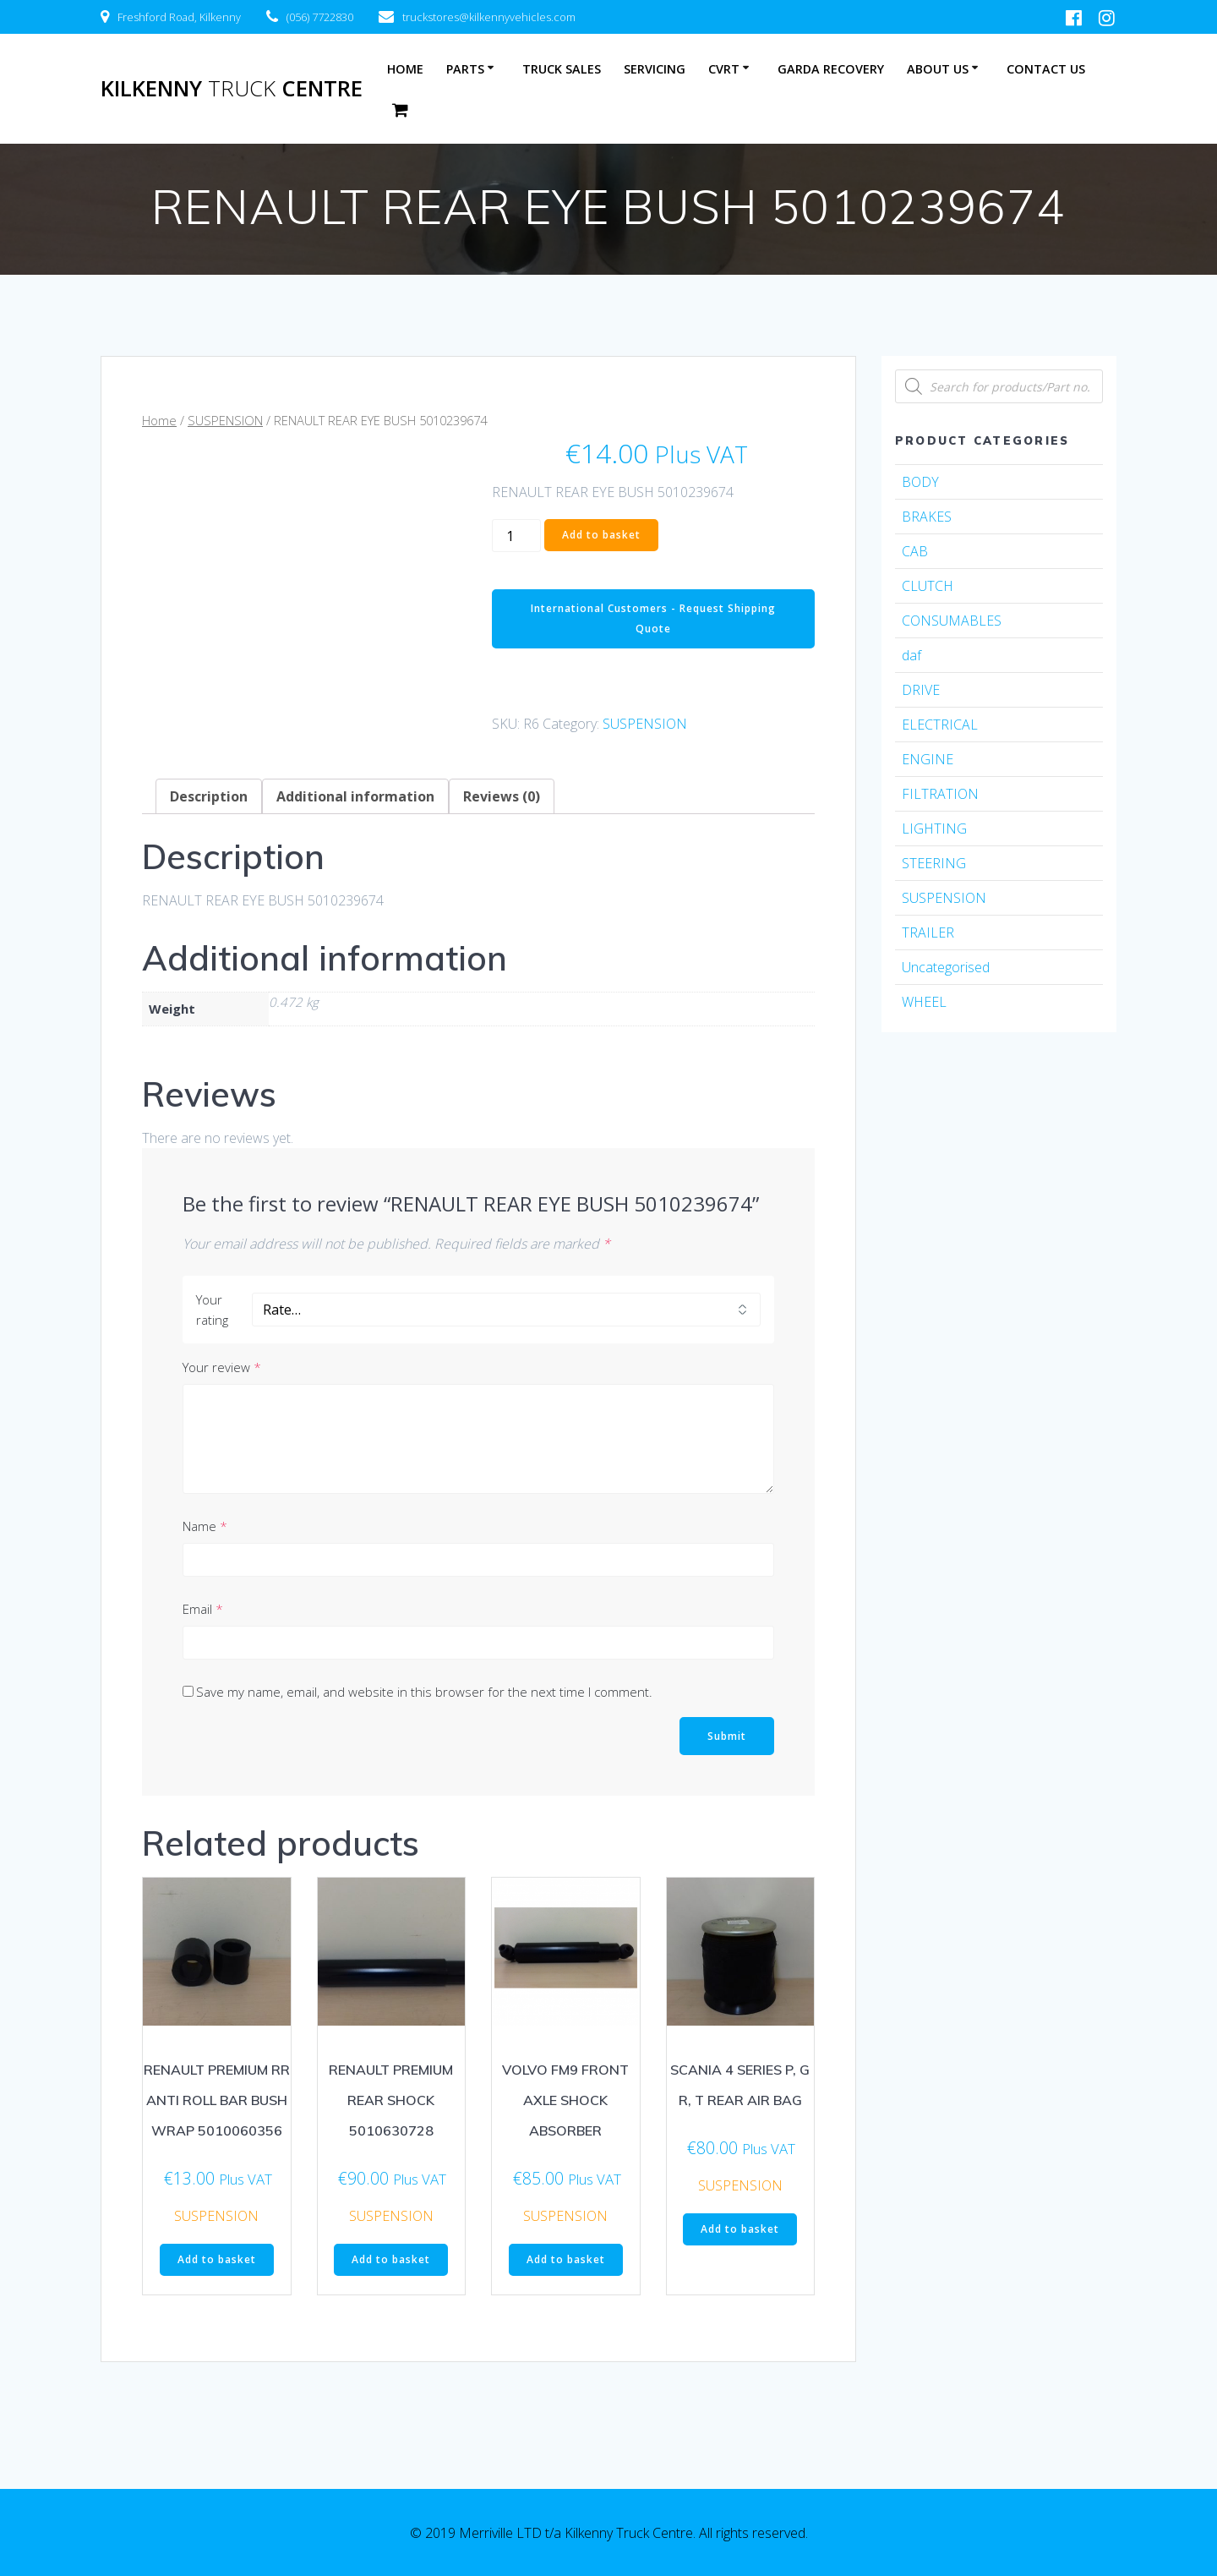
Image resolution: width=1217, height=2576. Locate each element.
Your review (222, 1367)
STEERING (934, 863)
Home (405, 69)
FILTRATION (940, 794)
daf (911, 655)
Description (209, 796)
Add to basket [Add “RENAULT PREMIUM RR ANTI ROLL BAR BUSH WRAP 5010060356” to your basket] (216, 2259)
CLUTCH (927, 586)
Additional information (355, 796)
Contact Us (1046, 69)
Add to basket (601, 535)
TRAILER (928, 932)
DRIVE (921, 690)
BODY (920, 482)
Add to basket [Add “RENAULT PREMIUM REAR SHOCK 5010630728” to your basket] (391, 2259)
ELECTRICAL (940, 724)
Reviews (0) (501, 796)
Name (205, 1526)
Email (203, 1608)
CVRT (723, 69)
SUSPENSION (225, 420)
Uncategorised (946, 967)
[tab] (209, 796)
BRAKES (927, 516)
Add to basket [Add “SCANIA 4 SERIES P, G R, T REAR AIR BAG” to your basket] (740, 2229)
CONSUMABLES (951, 620)
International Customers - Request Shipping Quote (653, 618)
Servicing (654, 69)
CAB (915, 551)
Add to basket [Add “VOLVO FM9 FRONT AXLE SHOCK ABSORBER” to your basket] (566, 2259)
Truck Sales (561, 69)
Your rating (212, 1309)
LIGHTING (934, 828)
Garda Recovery (831, 69)
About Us (938, 69)
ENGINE (927, 759)
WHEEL (924, 1002)
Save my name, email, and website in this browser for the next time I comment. (424, 1691)
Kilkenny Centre (232, 89)
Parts (465, 69)
